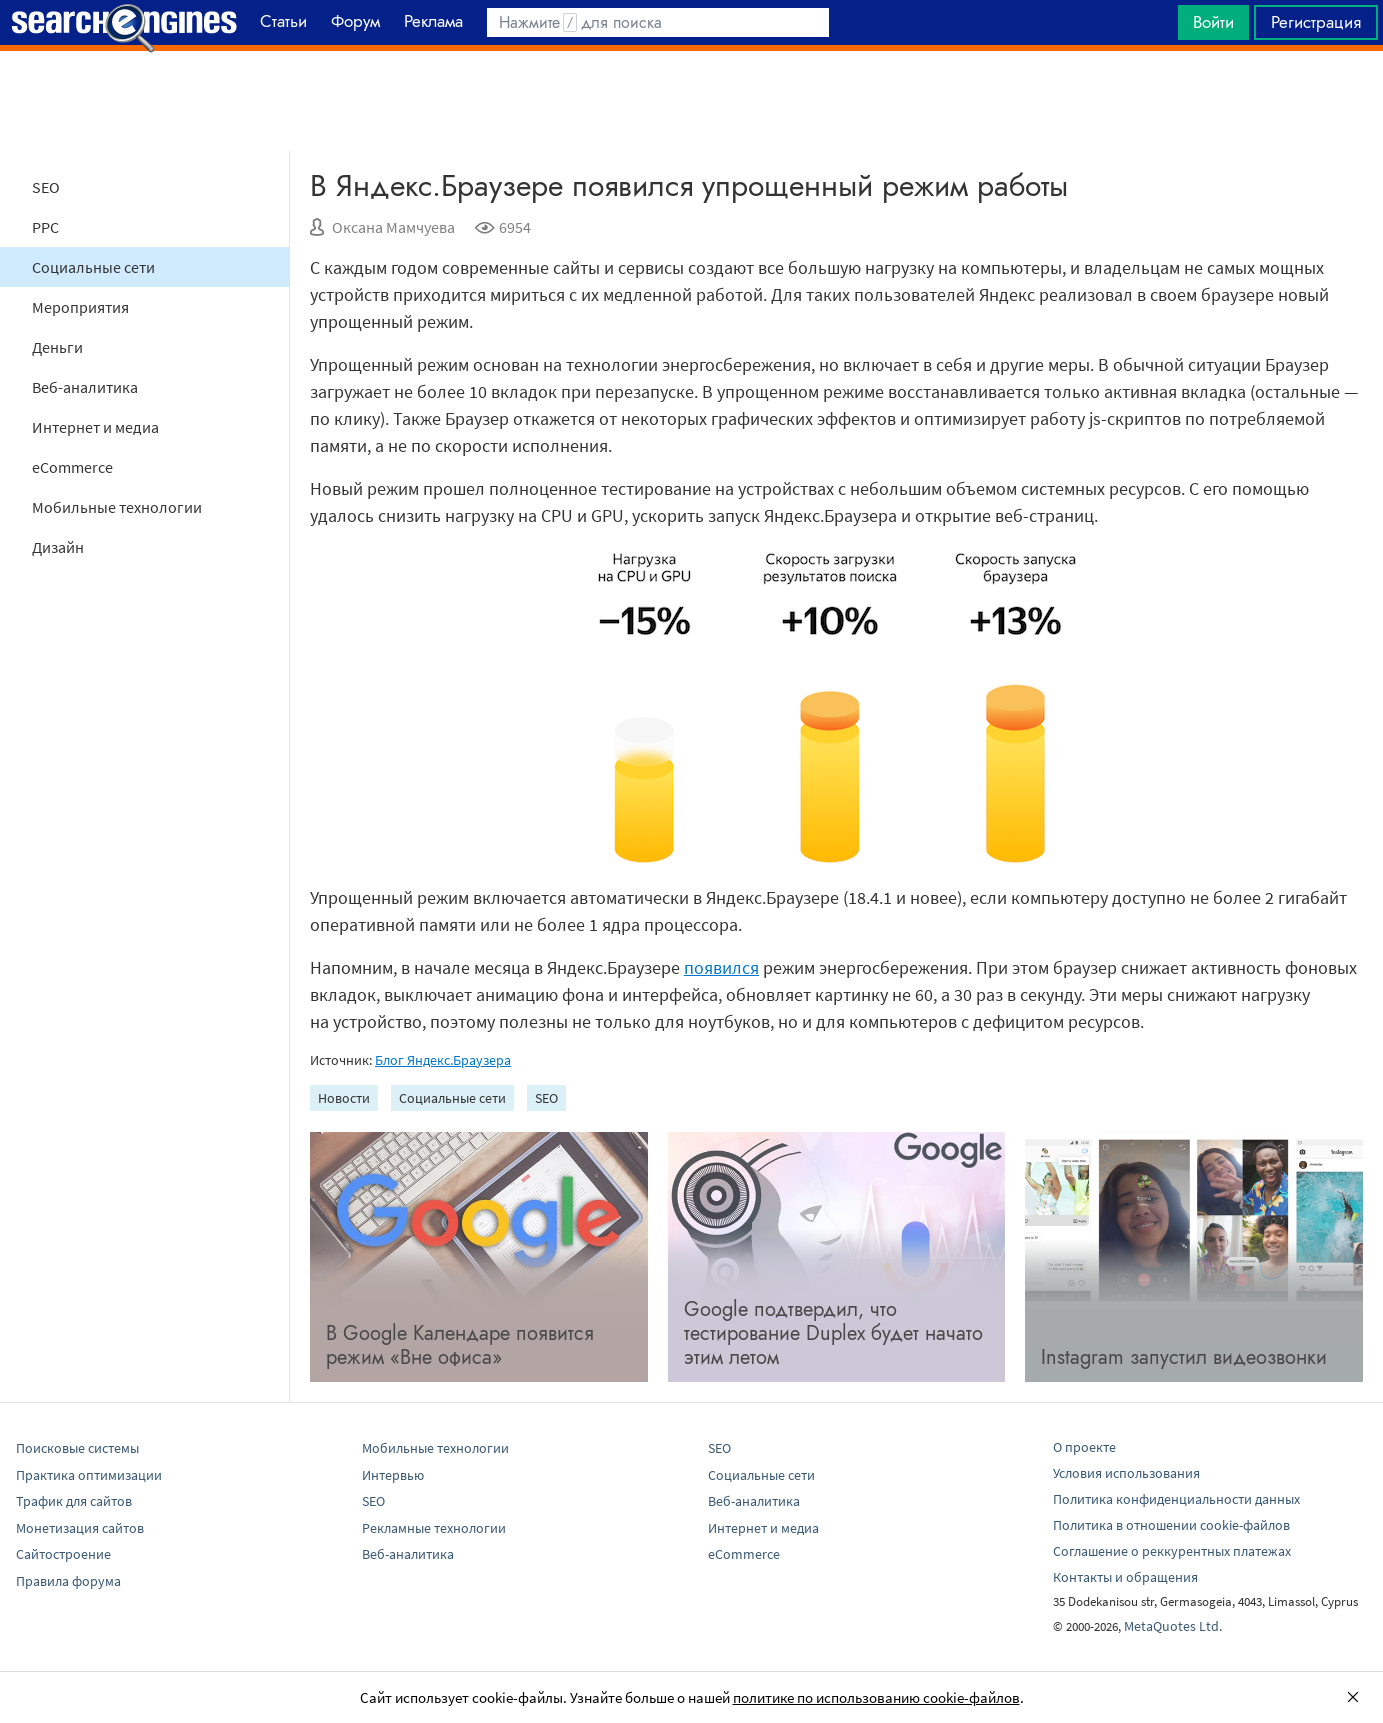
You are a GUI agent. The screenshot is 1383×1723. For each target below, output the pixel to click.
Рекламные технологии (434, 1528)
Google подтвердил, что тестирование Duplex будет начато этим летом (833, 1333)
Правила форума (68, 1581)
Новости (344, 1098)
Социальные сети (93, 267)
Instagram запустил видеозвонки (1184, 1357)
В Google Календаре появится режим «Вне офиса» (460, 1345)
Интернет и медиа (95, 427)
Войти (1213, 22)
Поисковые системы (77, 1448)
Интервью (393, 1475)
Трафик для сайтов (74, 1501)
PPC (45, 227)
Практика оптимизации (89, 1475)
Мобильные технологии (117, 507)
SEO (46, 187)
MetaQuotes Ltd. (1173, 1626)
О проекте (1084, 1447)
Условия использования (1126, 1473)
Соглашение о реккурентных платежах (1172, 1551)
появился (721, 967)
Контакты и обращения (1125, 1577)
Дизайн (58, 547)
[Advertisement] (692, 101)
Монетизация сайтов (80, 1528)
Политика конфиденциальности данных (1176, 1499)
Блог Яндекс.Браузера (443, 1060)
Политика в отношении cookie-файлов (1171, 1525)
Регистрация (1316, 22)
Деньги (57, 347)
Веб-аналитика (85, 387)
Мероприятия (80, 307)
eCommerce (72, 467)
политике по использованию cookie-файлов (876, 1697)
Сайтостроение (63, 1554)
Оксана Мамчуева (393, 227)
